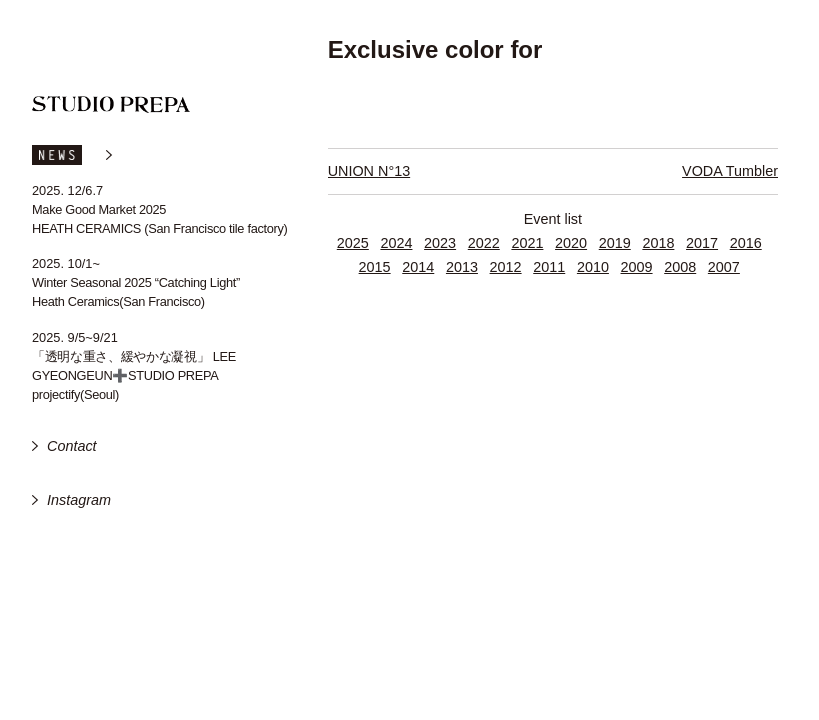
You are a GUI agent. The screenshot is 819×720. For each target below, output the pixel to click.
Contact (72, 446)
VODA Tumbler (730, 171)
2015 (375, 267)
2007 (724, 267)
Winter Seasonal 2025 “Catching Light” (136, 282)
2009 (637, 267)
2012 (506, 267)
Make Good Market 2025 (99, 209)
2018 (658, 243)
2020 (571, 243)
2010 (593, 267)
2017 (702, 243)
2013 (462, 267)
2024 (396, 243)
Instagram (79, 500)
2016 (746, 243)
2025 (353, 243)
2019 (615, 243)
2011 (549, 267)
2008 (680, 267)
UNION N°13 (369, 171)
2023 (440, 243)
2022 (484, 243)
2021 (527, 243)
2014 (418, 267)
